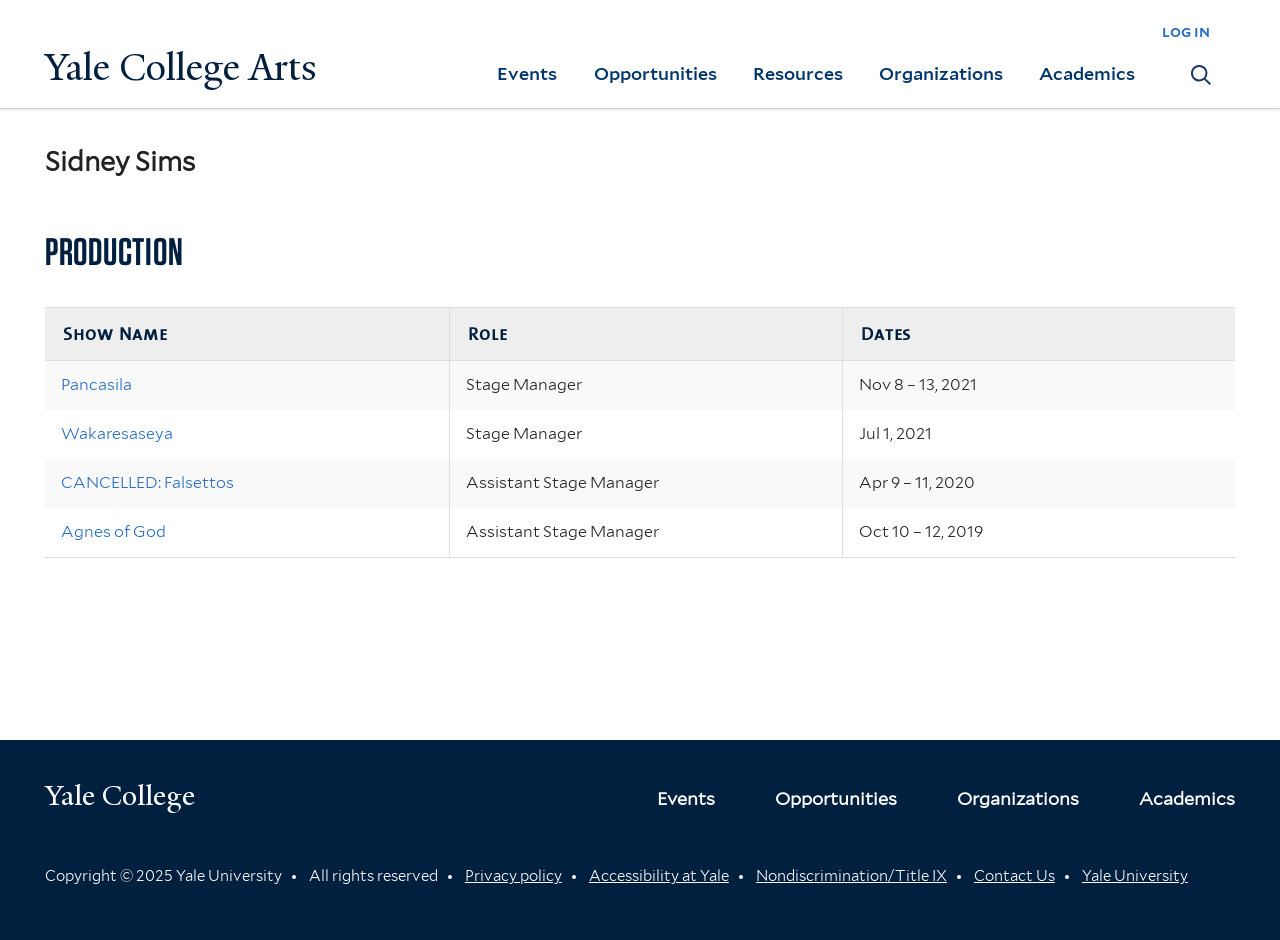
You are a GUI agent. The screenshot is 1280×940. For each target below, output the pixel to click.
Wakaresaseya (117, 433)
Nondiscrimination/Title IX (851, 876)
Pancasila (96, 384)
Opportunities (655, 73)
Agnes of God (113, 531)
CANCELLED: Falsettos (147, 482)
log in (1186, 31)
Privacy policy (513, 876)
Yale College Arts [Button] (181, 67)
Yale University (1135, 876)
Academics (1087, 73)
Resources (798, 73)
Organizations (941, 73)
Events (527, 73)
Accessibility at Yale (659, 876)
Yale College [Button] (120, 795)
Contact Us (1014, 876)
